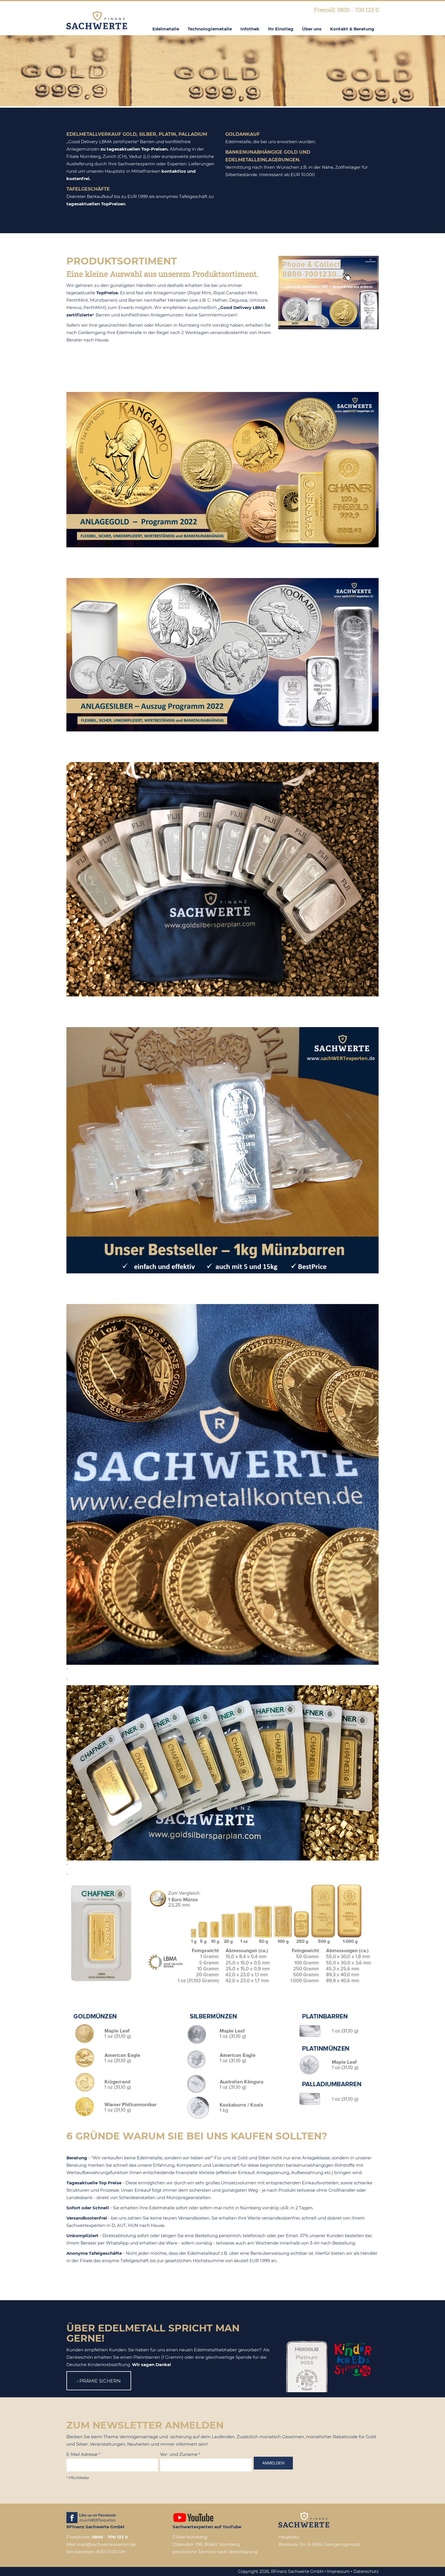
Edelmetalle (165, 29)
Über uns (312, 29)
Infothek (249, 29)
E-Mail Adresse (83, 2454)
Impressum (338, 2571)
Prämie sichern (100, 2381)
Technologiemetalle (210, 29)
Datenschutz (366, 2571)
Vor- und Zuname (180, 2454)
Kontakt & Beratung (352, 29)
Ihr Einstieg (280, 29)
